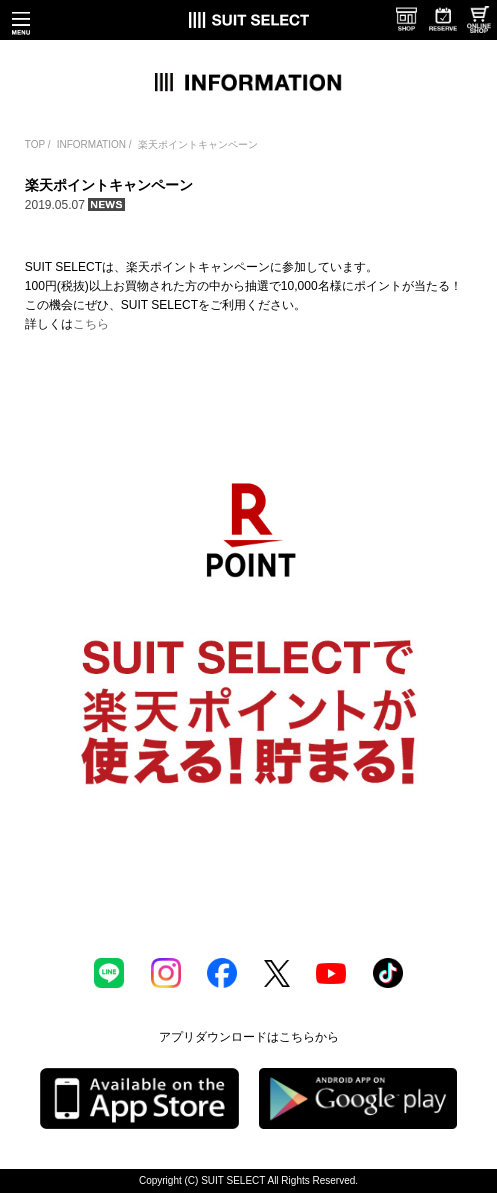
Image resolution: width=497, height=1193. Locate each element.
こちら (91, 324)
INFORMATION (91, 144)
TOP (35, 144)
